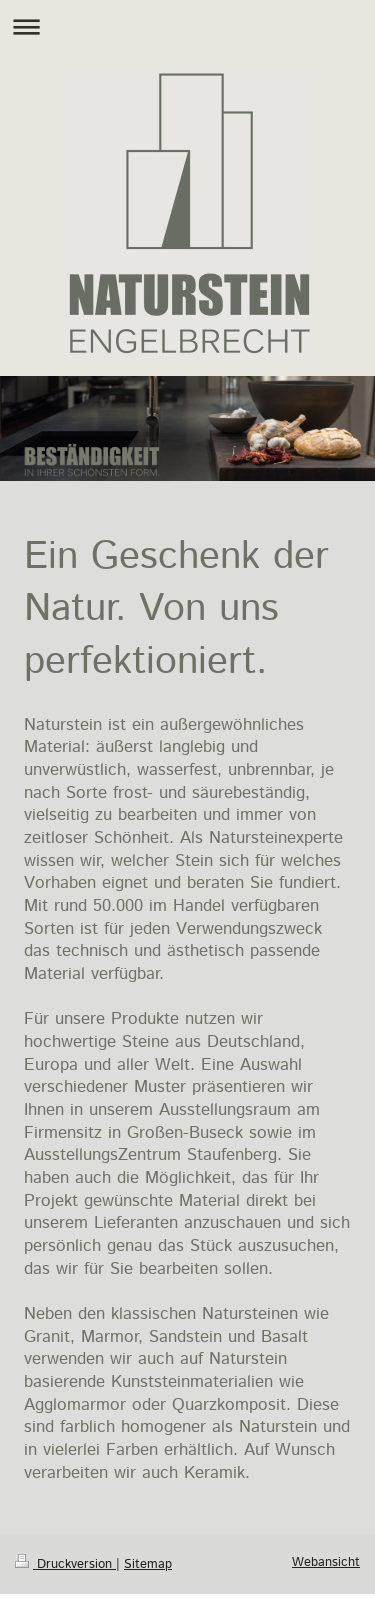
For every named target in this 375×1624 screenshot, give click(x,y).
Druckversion (65, 1564)
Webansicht (326, 1562)
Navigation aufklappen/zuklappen (187, 26)
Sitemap (148, 1564)
